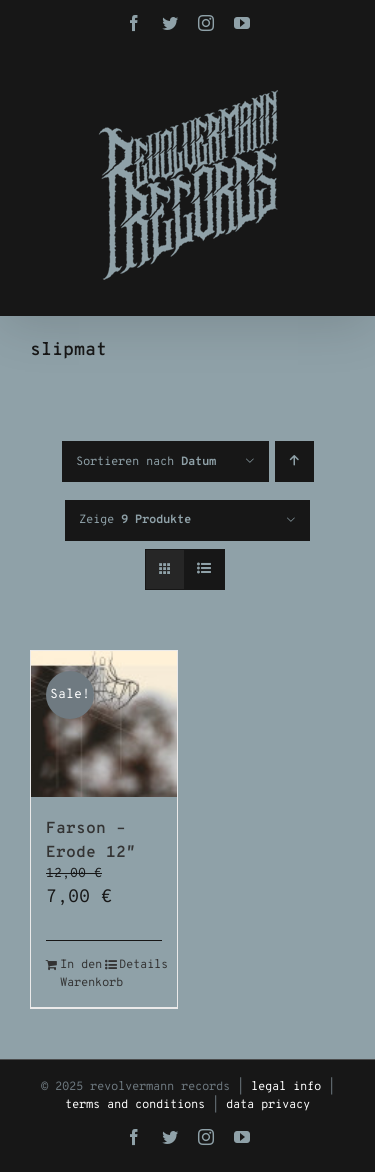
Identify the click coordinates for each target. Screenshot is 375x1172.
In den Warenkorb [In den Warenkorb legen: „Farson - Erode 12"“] (81, 974)
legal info (286, 1087)
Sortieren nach (146, 462)
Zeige (135, 520)
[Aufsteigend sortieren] (294, 461)
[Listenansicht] (204, 569)
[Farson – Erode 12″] (104, 724)
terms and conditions (135, 1105)
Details (140, 965)
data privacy (268, 1105)
